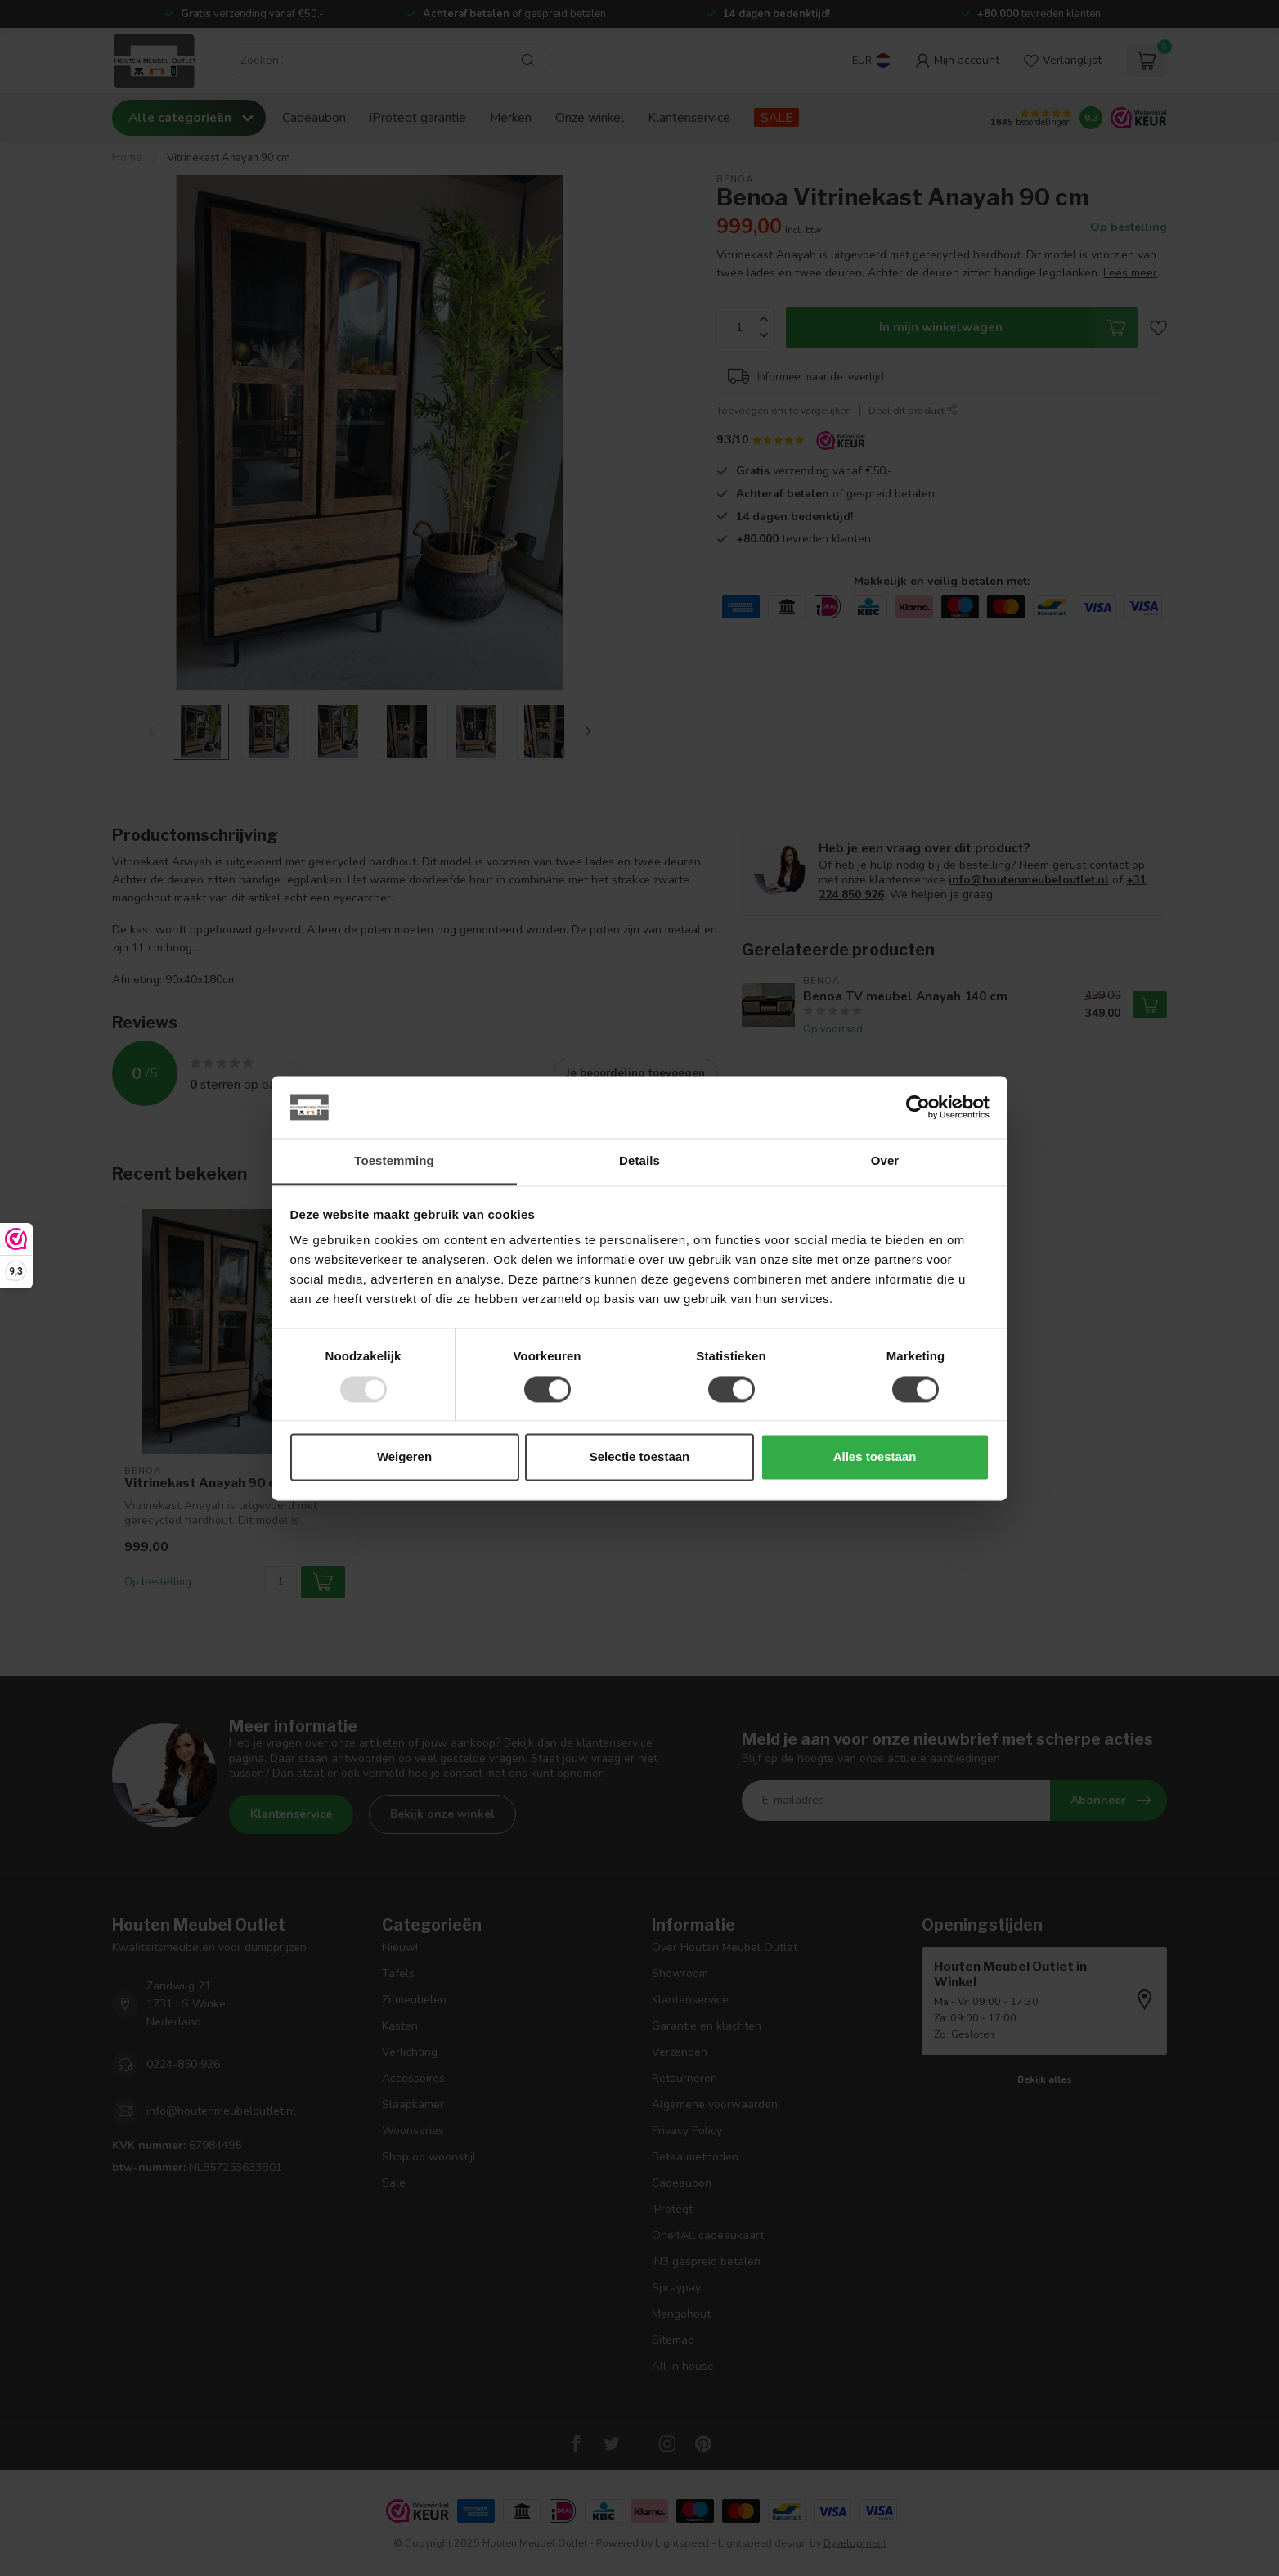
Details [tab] (639, 1161)
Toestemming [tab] (394, 1161)
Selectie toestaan (640, 1457)
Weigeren (404, 1457)
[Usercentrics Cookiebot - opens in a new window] (918, 1107)
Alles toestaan (875, 1457)
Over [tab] (885, 1161)
